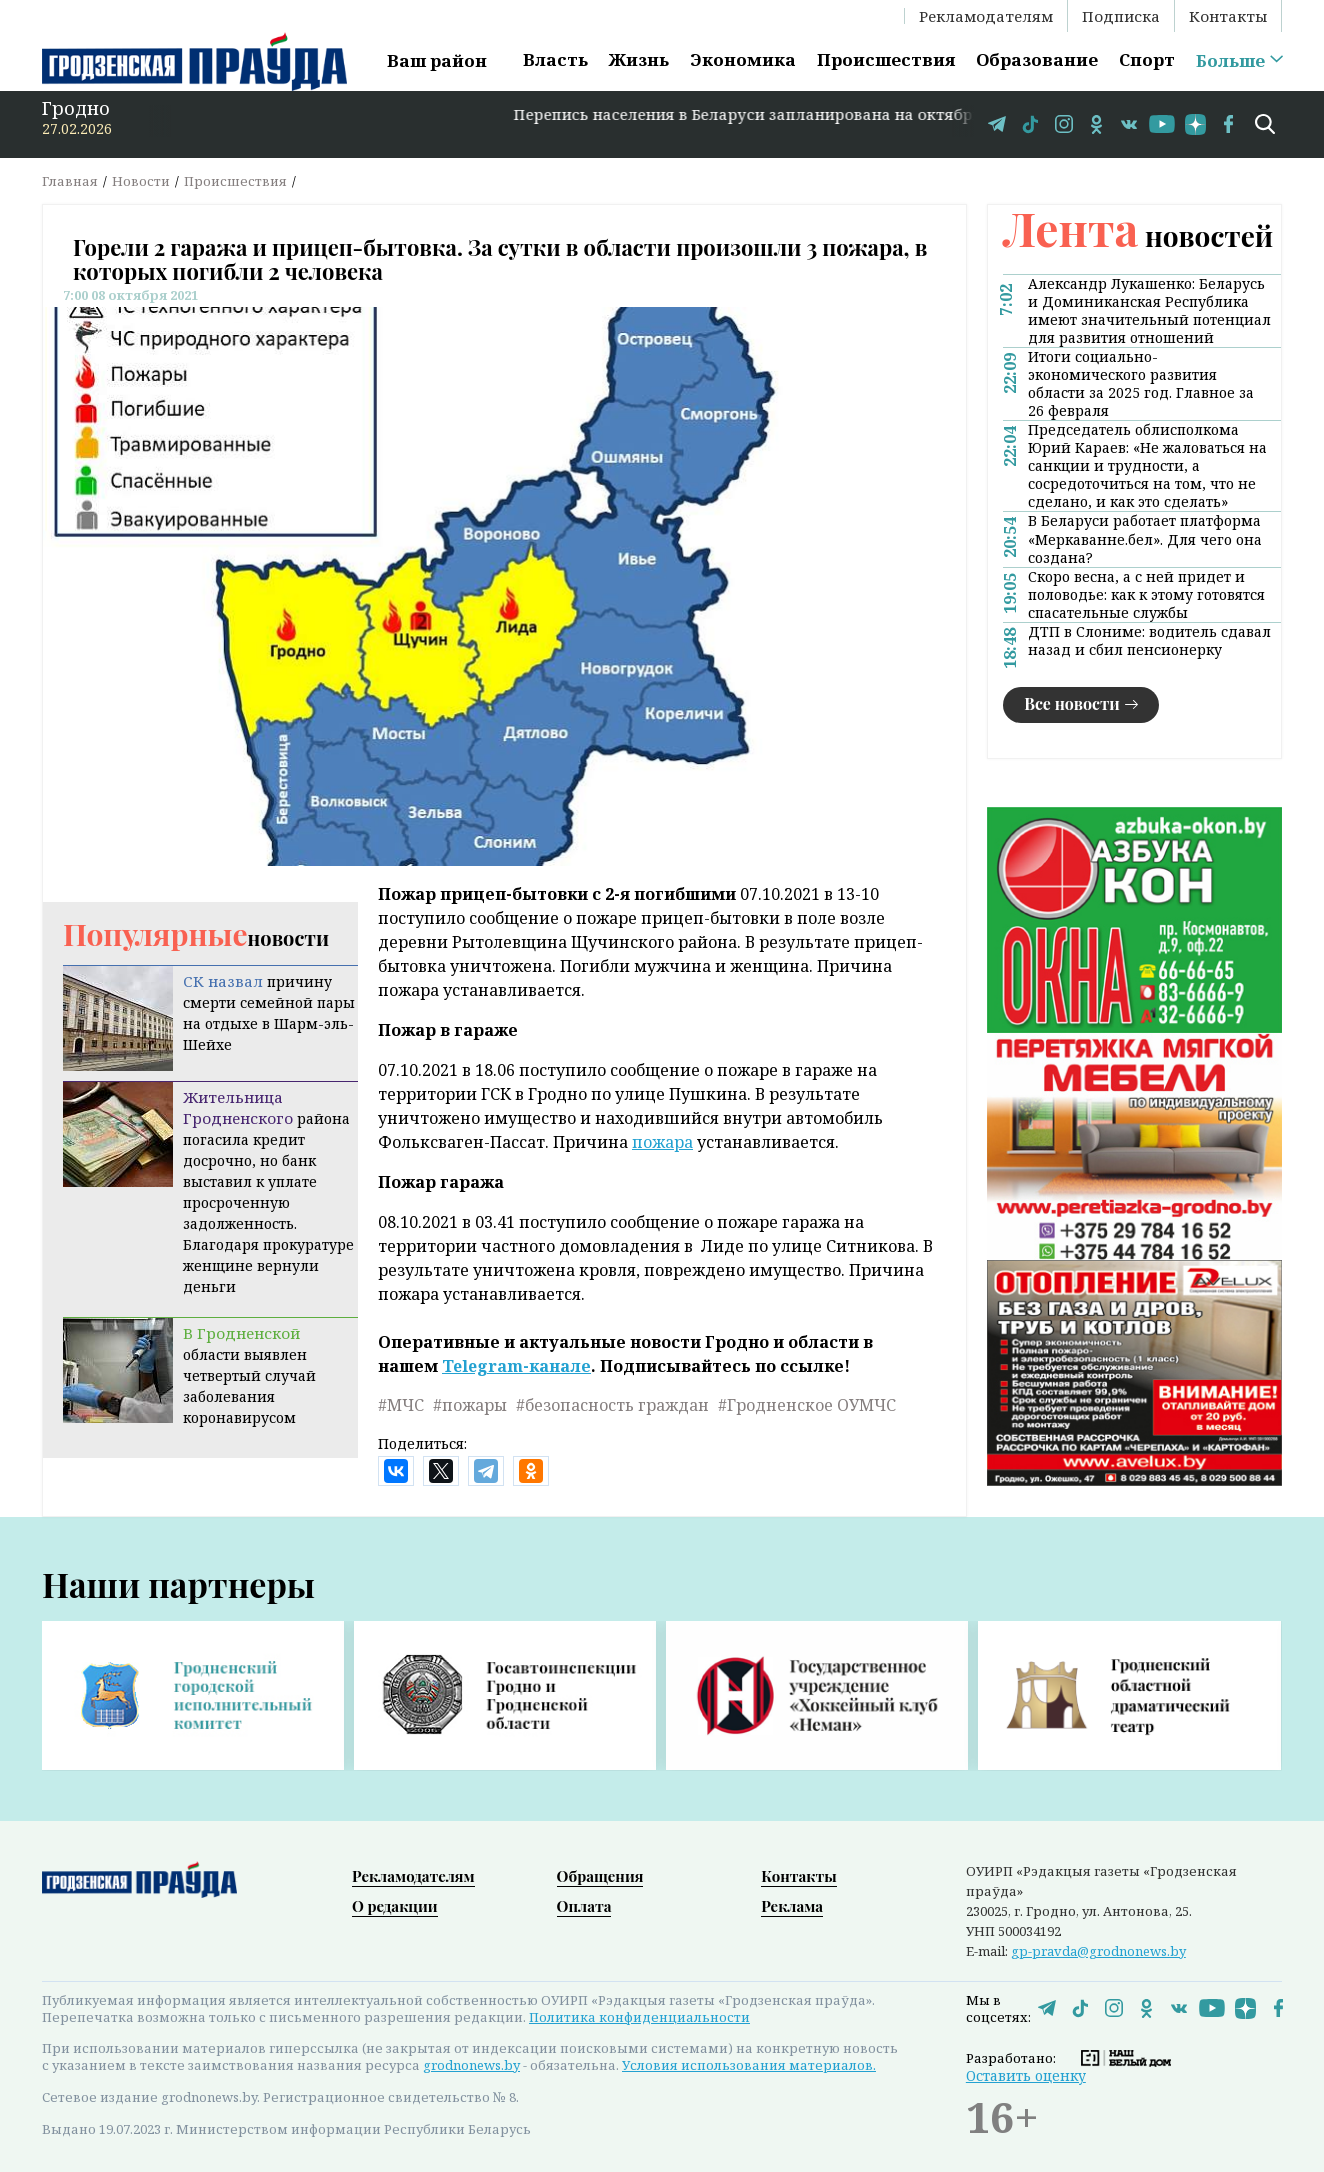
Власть (555, 59)
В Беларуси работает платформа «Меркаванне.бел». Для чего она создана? (1145, 539)
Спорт (1147, 59)
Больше (1230, 61)
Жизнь (639, 59)
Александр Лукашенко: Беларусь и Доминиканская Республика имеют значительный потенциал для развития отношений (1149, 311)
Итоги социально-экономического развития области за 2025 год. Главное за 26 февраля (1141, 384)
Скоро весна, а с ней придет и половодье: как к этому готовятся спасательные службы (1146, 595)
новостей (1138, 235)
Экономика (743, 59)
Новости (141, 181)
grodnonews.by (471, 2065)
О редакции (395, 1906)
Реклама (792, 1906)
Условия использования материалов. (749, 2065)
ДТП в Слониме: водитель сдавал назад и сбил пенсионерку (1149, 641)
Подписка (1121, 16)
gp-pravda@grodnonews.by (1098, 1951)
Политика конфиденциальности (639, 2017)
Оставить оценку (1026, 2075)
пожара (662, 1142)
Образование (1037, 59)
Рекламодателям (986, 16)
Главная (70, 181)
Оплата (584, 1906)
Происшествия (886, 59)
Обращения (600, 1876)
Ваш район (437, 60)
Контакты (1228, 16)
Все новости (1072, 703)
